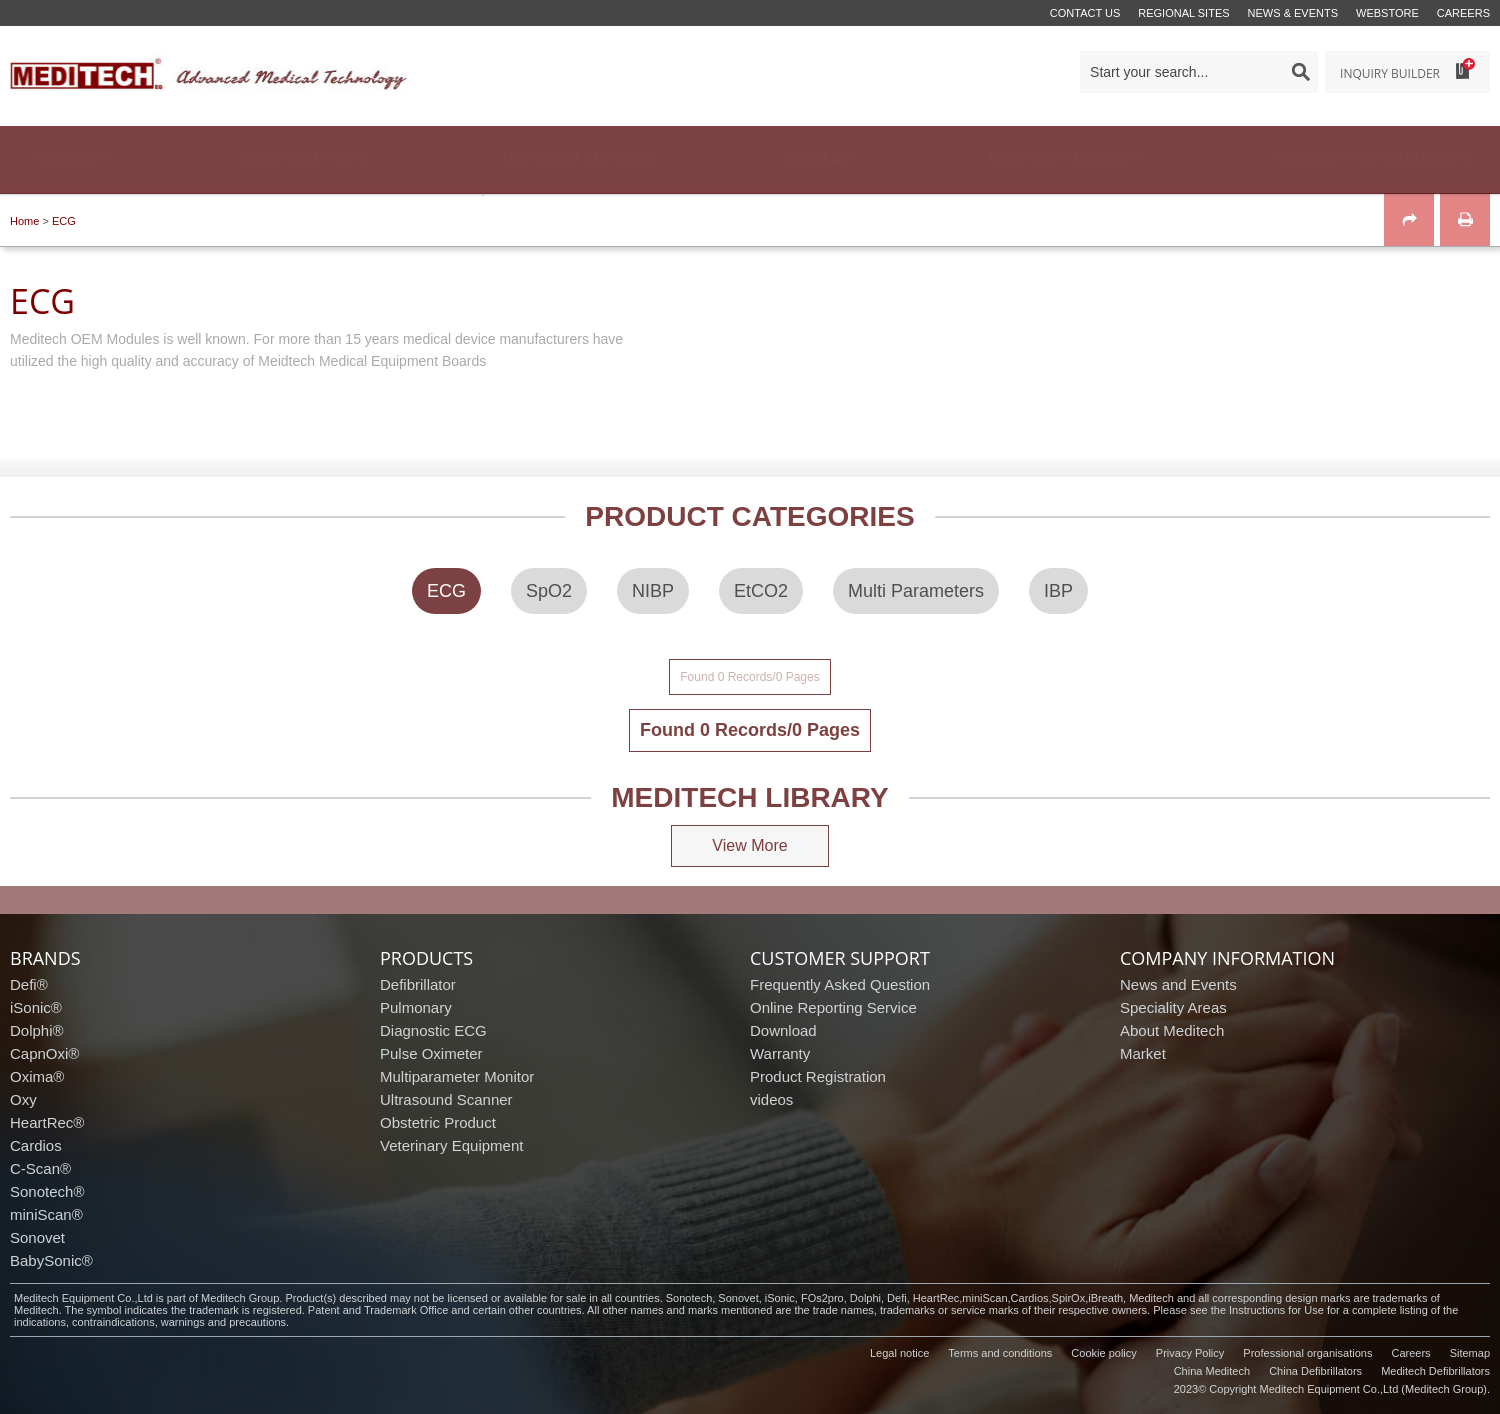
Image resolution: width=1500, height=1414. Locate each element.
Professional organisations (1307, 1353)
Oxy (23, 1099)
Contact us (1085, 13)
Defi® (29, 984)
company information (1227, 958)
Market (1143, 1053)
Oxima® (37, 1076)
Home (24, 221)
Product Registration (818, 1076)
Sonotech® (47, 1191)
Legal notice (899, 1353)
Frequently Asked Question (840, 984)
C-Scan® (40, 1168)
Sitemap (1470, 1353)
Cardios (36, 1145)
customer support (840, 958)
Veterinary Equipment (451, 1145)
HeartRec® (47, 1122)
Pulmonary (416, 1007)
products (426, 958)
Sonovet (37, 1237)
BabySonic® (51, 1260)
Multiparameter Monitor (457, 1076)
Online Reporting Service (833, 1007)
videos (771, 1099)
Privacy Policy (1190, 1353)
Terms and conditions (1000, 1353)
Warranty (780, 1053)
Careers (1463, 13)
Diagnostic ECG (433, 1030)
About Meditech (1172, 1030)
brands (45, 958)
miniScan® (46, 1214)
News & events (1293, 13)
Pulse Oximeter (431, 1053)
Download (783, 1030)
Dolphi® (37, 1030)
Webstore (1387, 13)
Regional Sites (1183, 13)
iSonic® (36, 1007)
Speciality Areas (1173, 1007)
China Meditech (1212, 1371)
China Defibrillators (1315, 1371)
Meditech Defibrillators (1435, 1371)
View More (749, 845)
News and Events (1178, 984)
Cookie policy (1103, 1353)
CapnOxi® (44, 1053)
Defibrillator (418, 984)
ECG (64, 221)
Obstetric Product (438, 1122)
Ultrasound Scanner (446, 1099)
